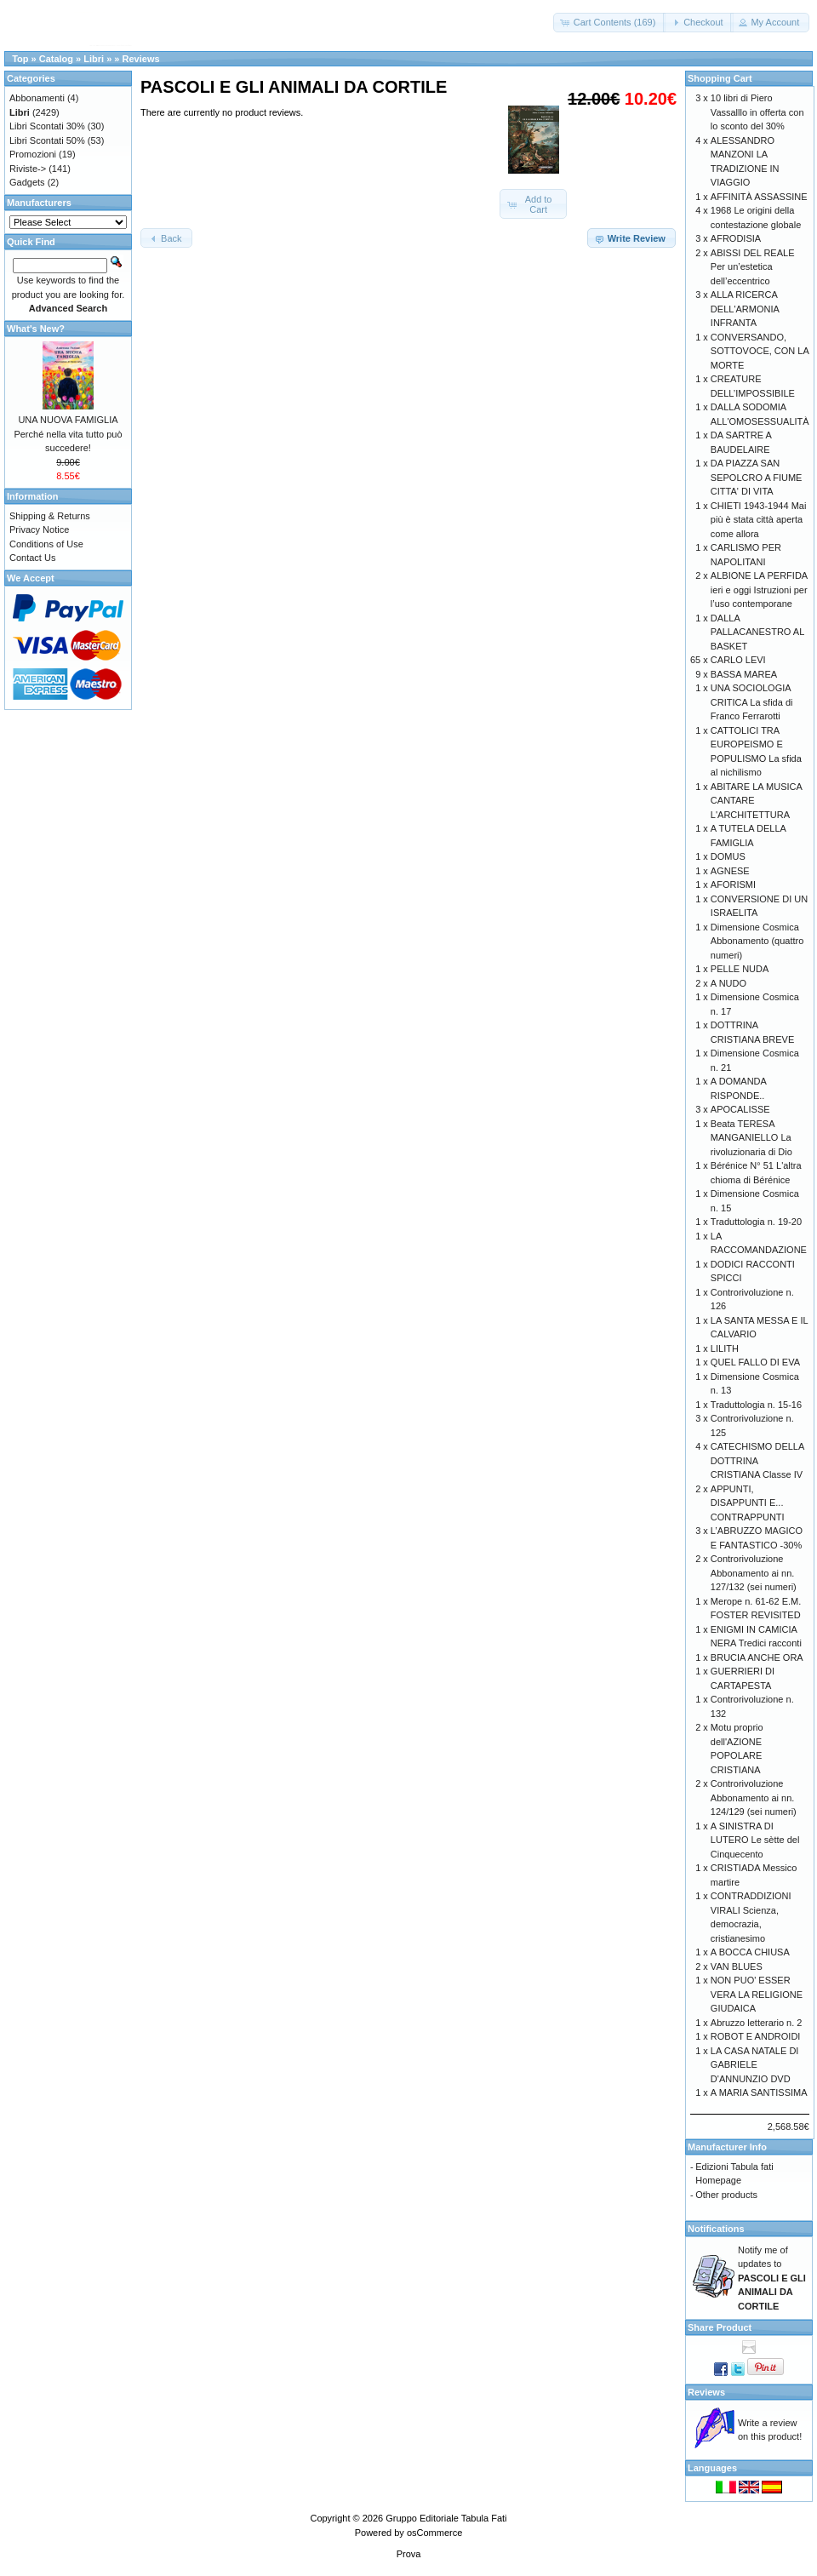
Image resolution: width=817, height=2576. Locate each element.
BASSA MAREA (744, 674)
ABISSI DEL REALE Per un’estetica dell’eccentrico (753, 267)
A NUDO (728, 983)
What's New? (36, 328)
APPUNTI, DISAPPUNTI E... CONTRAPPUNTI (748, 1503)
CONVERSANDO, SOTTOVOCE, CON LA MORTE (759, 351)
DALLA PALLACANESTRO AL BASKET (757, 632)
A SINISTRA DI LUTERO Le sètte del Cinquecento (755, 1840)
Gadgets (27, 182)
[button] (609, 22)
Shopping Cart (720, 78)
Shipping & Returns (49, 516)
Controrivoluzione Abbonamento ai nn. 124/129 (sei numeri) (754, 1797)
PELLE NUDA (739, 969)
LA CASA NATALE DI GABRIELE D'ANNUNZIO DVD (755, 2065)
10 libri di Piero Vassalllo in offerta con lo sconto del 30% (757, 112)
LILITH (725, 1348)
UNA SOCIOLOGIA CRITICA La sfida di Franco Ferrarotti (752, 702)
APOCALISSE (740, 1109)
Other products (726, 2195)
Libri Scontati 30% (47, 126)
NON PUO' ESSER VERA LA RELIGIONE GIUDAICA (757, 1994)
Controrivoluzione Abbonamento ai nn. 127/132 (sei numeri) (754, 1573)
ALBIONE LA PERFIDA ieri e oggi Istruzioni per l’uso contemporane (759, 589)
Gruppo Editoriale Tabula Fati (446, 2518)
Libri (93, 59)
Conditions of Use (46, 544)
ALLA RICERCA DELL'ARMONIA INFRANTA (745, 308)
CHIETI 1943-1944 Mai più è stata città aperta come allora (759, 520)
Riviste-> (27, 168)
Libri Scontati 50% (47, 140)
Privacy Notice (39, 529)
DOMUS (728, 856)
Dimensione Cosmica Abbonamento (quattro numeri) (757, 941)
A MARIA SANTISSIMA (759, 2092)
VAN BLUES (737, 1966)
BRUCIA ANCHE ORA (757, 1657)
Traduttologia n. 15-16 (756, 1405)
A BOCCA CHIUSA (750, 1952)
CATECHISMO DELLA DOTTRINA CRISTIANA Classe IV (757, 1460)
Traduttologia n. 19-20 (756, 1221)
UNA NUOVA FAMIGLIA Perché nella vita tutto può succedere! (68, 434)
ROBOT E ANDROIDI (756, 2036)
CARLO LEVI (738, 660)
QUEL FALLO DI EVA (755, 1362)
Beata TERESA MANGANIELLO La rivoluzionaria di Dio (751, 1138)
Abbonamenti (37, 98)
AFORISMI (733, 884)
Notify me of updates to (772, 2278)
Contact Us (32, 557)
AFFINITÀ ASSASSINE (759, 197)
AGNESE (730, 871)
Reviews (141, 59)
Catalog (56, 59)
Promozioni (32, 154)
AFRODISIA (736, 238)
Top (20, 59)
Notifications (716, 2229)
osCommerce (434, 2532)
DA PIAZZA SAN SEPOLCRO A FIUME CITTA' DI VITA (757, 477)
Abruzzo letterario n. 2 (757, 2023)
